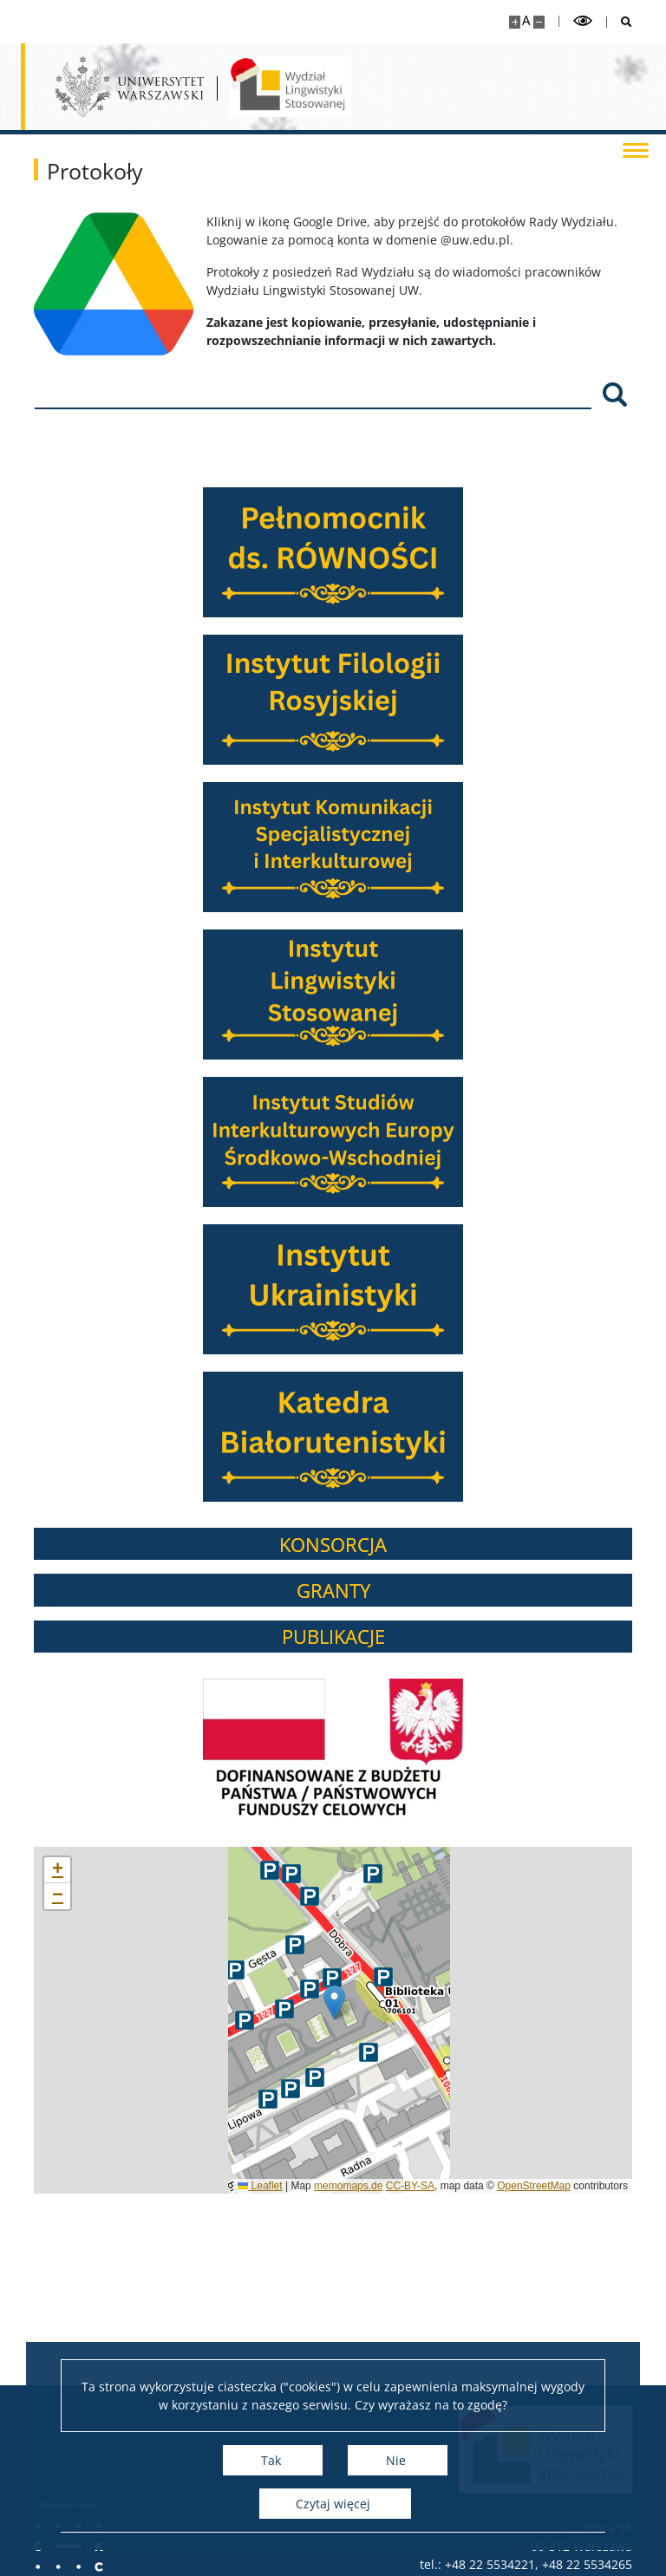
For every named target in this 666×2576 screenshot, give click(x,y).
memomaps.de (377, 2186)
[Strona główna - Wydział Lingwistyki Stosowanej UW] (290, 86)
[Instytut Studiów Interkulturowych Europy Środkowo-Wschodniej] (361, 1142)
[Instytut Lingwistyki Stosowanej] (361, 994)
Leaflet (288, 2186)
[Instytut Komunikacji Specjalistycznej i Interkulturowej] (361, 847)
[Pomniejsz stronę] (539, 22)
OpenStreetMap (562, 2186)
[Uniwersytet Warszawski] (130, 86)
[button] (363, 2002)
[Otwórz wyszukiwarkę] (619, 22)
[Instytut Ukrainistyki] (361, 1289)
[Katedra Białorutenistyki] (361, 1437)
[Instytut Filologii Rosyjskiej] (361, 700)
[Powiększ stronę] (514, 22)
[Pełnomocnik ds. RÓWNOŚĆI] (361, 552)
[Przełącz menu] (635, 149)
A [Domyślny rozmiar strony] (526, 20)
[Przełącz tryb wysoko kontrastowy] (582, 21)
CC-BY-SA (439, 2186)
